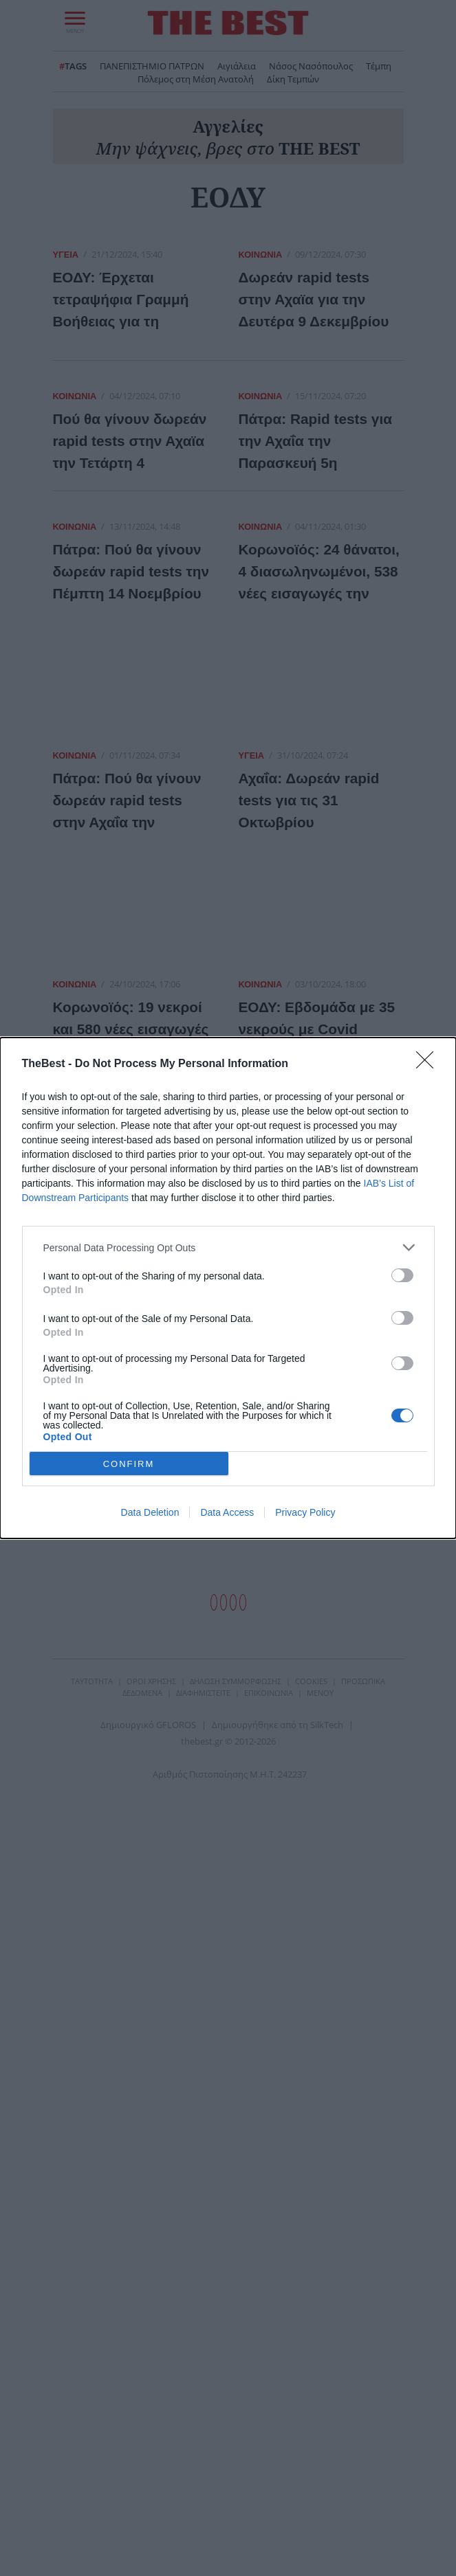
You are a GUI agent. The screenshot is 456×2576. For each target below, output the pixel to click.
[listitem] (228, 1247)
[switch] (402, 1275)
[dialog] (228, 1288)
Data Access (227, 1512)
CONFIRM (129, 1464)
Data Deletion (150, 1512)
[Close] (429, 1064)
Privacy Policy (305, 1512)
